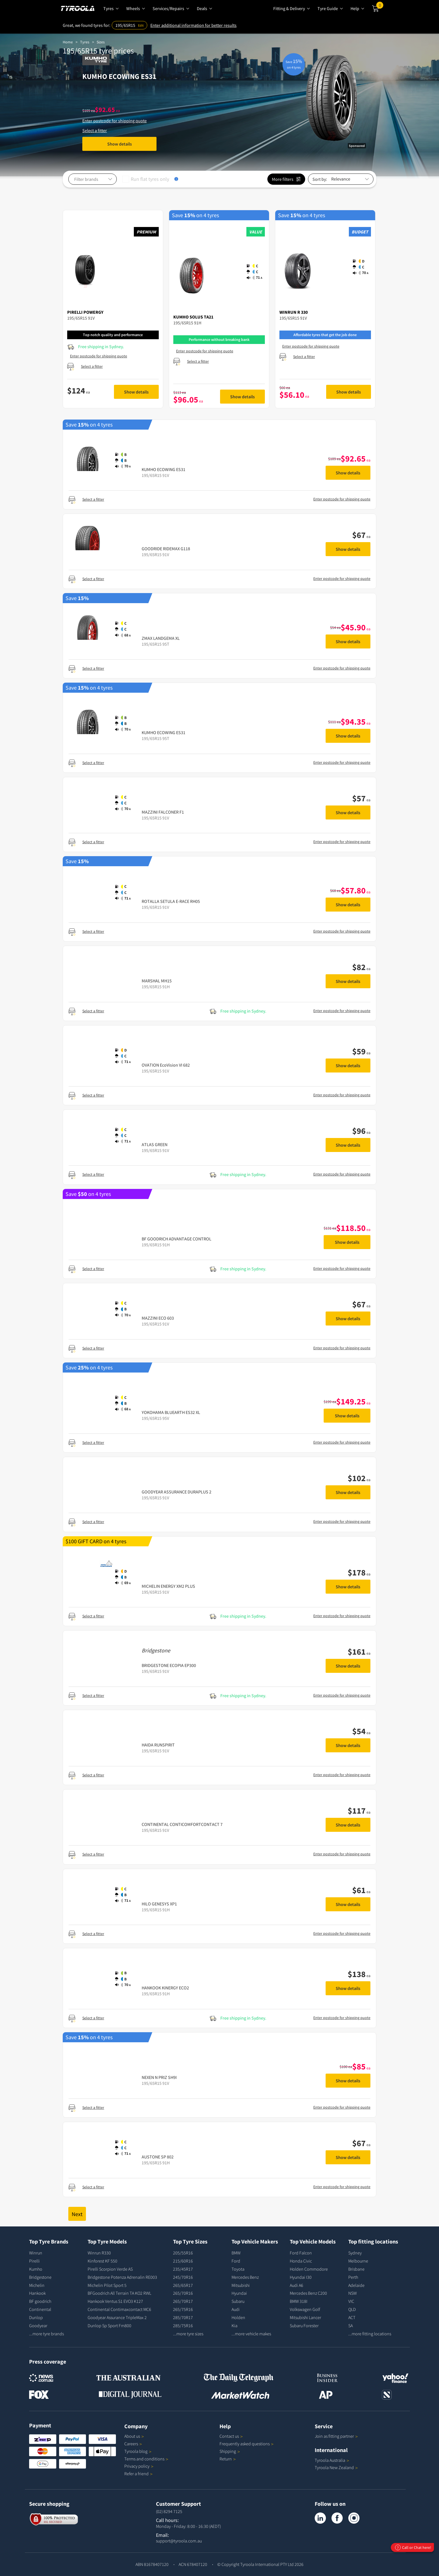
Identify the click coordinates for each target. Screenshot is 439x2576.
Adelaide (356, 2285)
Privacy (138, 2466)
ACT (351, 2317)
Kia (234, 2325)
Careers (131, 2443)
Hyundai (239, 2293)
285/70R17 (183, 2317)
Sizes (101, 42)
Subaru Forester (304, 2325)
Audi (236, 2309)
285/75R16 (183, 2325)
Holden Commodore (309, 2269)
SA (350, 2325)
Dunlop (36, 2317)
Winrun (35, 2253)
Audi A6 (296, 2285)
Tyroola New (336, 2467)
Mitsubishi (241, 2285)
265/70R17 (183, 2301)
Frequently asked (247, 2443)
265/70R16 (183, 2293)
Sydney (355, 2253)
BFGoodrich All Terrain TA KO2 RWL (119, 2293)
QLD (352, 2309)
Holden (238, 2317)
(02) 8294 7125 (169, 2511)
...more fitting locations (369, 2333)
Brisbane (356, 2269)
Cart (379, 6)
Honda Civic (301, 2261)
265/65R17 (183, 2285)
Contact (231, 2436)
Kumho (35, 2269)
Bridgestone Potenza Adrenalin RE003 (122, 2277)
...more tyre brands (46, 2333)
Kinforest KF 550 (102, 2261)
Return (226, 2459)
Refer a (138, 2473)
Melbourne (358, 2261)
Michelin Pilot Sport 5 (107, 2285)
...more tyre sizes (188, 2333)
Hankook (37, 2293)
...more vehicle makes (251, 2333)
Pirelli (34, 2261)
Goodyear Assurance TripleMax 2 (117, 2317)
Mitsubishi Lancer (305, 2317)
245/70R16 (183, 2277)
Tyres (84, 42)
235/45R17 (183, 2269)
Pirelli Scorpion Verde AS (110, 2269)
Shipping (228, 2451)
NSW (352, 2293)
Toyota (238, 2269)
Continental (40, 2309)
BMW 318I (298, 2301)
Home (68, 42)
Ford (236, 2261)
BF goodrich (40, 2301)
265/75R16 (183, 2309)
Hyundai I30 (301, 2277)
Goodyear (38, 2325)
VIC (351, 2301)
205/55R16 (183, 2253)
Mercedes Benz (245, 2277)
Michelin (37, 2285)
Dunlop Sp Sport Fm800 (109, 2325)
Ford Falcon (301, 2253)
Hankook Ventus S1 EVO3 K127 (115, 2301)
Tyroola (137, 2451)
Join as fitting (336, 2436)
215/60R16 (183, 2261)
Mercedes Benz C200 (308, 2293)
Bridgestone (40, 2277)
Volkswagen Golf (305, 2309)
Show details (119, 144)
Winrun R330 (99, 2253)
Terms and (146, 2459)
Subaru (238, 2301)
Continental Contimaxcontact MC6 (119, 2309)
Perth (353, 2277)
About (134, 2436)
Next (77, 2213)
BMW (236, 2253)
